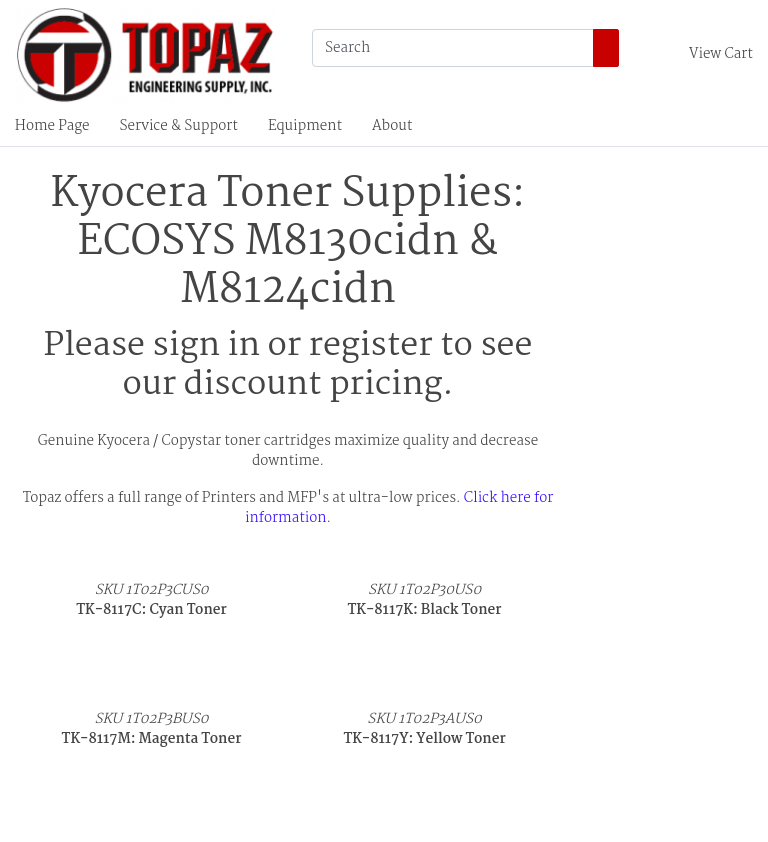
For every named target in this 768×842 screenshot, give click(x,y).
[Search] (453, 48)
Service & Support (179, 126)
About (392, 126)
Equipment (305, 126)
